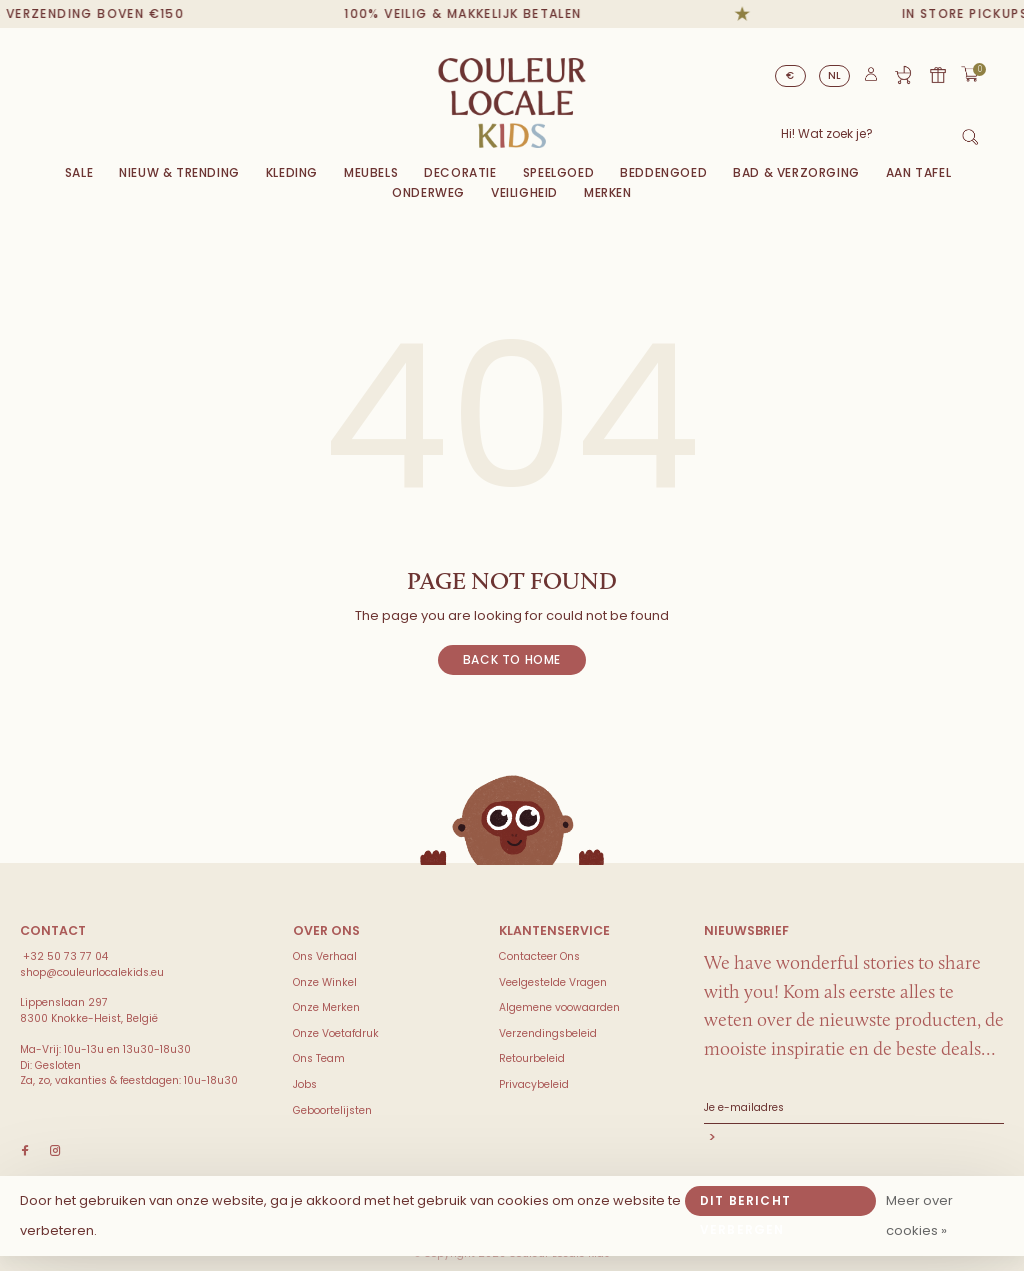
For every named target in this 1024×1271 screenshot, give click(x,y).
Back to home (512, 659)
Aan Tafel (918, 172)
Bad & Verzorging (796, 172)
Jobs (305, 1084)
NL (835, 75)
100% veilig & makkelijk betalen (474, 13)
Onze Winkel (325, 982)
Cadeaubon (938, 75)
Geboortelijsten (332, 1110)
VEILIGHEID (524, 192)
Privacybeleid (534, 1084)
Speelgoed (558, 172)
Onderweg (428, 192)
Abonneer (854, 1139)
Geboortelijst (903, 75)
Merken (608, 192)
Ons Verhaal (325, 956)
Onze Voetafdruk (336, 1033)
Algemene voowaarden (559, 1007)
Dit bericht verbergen (745, 1204)
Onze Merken (326, 1007)
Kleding (292, 172)
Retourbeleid (532, 1058)
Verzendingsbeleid (548, 1033)
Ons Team (319, 1058)
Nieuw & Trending (179, 172)
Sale (79, 172)
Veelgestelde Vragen (553, 982)
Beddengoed (663, 172)
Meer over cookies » (919, 1215)
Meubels (371, 172)
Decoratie (460, 172)
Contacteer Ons (539, 956)
